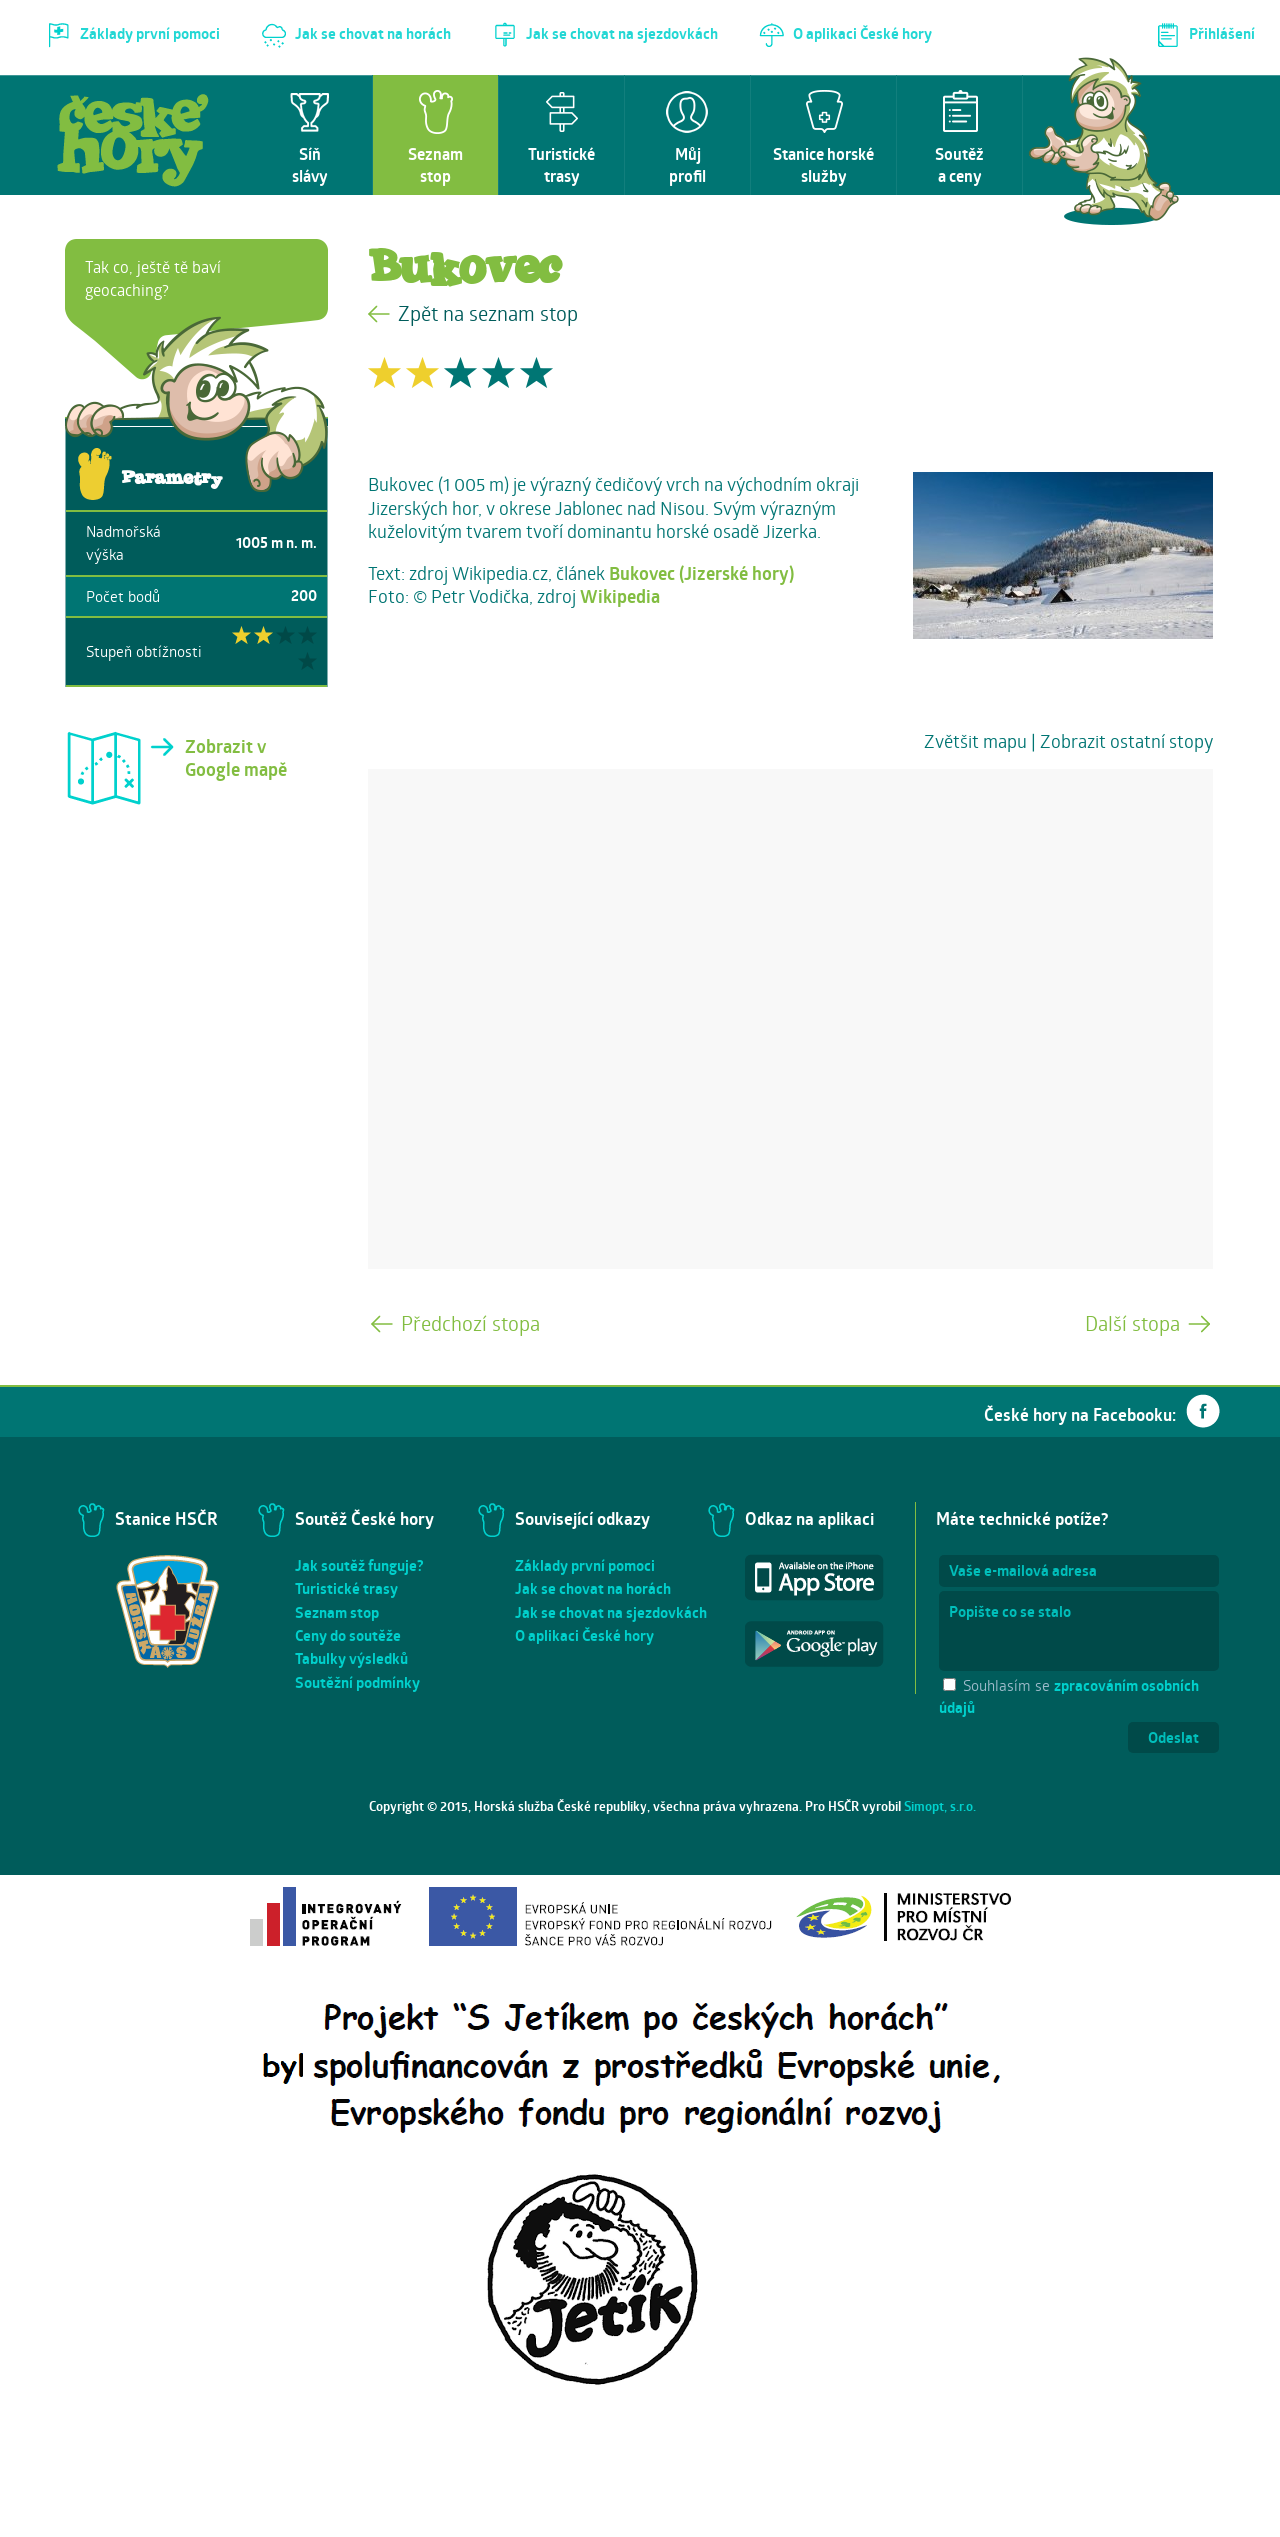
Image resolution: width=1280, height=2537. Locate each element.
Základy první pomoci (585, 1565)
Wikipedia (620, 596)
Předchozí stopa (470, 1323)
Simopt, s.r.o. (940, 1806)
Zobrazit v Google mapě (236, 758)
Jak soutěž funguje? (359, 1565)
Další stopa (1132, 1323)
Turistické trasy (346, 1588)
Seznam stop (337, 1612)
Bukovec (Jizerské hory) (701, 573)
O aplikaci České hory (584, 1635)
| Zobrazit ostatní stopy (1122, 741)
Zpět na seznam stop (488, 313)
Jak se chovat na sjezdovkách (611, 1612)
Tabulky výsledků (351, 1658)
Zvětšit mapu (975, 741)
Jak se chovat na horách (593, 1588)
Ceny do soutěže (348, 1635)
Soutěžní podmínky (357, 1682)
